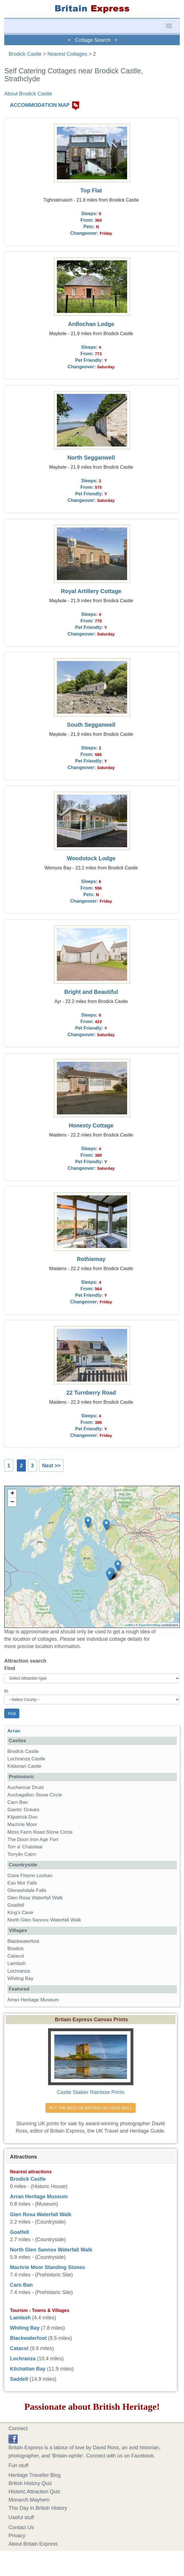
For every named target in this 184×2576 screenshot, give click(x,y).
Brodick (15, 1948)
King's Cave (20, 1912)
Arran (13, 1731)
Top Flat (91, 190)
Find (9, 1668)
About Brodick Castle (28, 94)
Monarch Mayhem (29, 2500)
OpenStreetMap (150, 1625)
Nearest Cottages (67, 54)
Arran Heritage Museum (33, 1999)
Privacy (17, 2535)
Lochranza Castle (26, 1758)
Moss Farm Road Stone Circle (40, 1832)
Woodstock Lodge (91, 858)
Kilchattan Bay (28, 2369)
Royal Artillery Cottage (91, 591)
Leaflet (128, 1625)
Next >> (51, 1465)
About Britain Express (33, 2544)
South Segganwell (91, 725)
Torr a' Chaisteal (24, 1847)
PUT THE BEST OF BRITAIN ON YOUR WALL (90, 2108)
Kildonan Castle (24, 1766)
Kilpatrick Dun (22, 1817)
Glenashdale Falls (26, 1890)
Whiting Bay (20, 1978)
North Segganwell (91, 457)
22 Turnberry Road (91, 1392)
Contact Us (21, 2527)
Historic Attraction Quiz (34, 2491)
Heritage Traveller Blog (35, 2475)
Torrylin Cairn (21, 1854)
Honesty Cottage (91, 1125)
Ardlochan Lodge (91, 324)
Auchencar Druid (25, 1787)
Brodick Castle (25, 54)
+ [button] (12, 1493)
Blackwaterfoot (23, 1941)
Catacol (15, 1956)
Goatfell (15, 1905)
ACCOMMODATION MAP (40, 105)
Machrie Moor (22, 1824)
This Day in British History (38, 2508)
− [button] (12, 1502)
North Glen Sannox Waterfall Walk (44, 1920)
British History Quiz (30, 2483)
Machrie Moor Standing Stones (47, 2267)
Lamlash (16, 1963)
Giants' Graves (23, 1809)
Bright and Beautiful (91, 992)
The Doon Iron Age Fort (32, 1839)
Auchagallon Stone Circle (34, 1795)
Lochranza (18, 1971)
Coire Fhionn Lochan (30, 1875)
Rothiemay (91, 1259)
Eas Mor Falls (22, 1883)
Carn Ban (17, 1802)
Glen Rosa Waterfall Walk (35, 1897)
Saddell (19, 2379)
